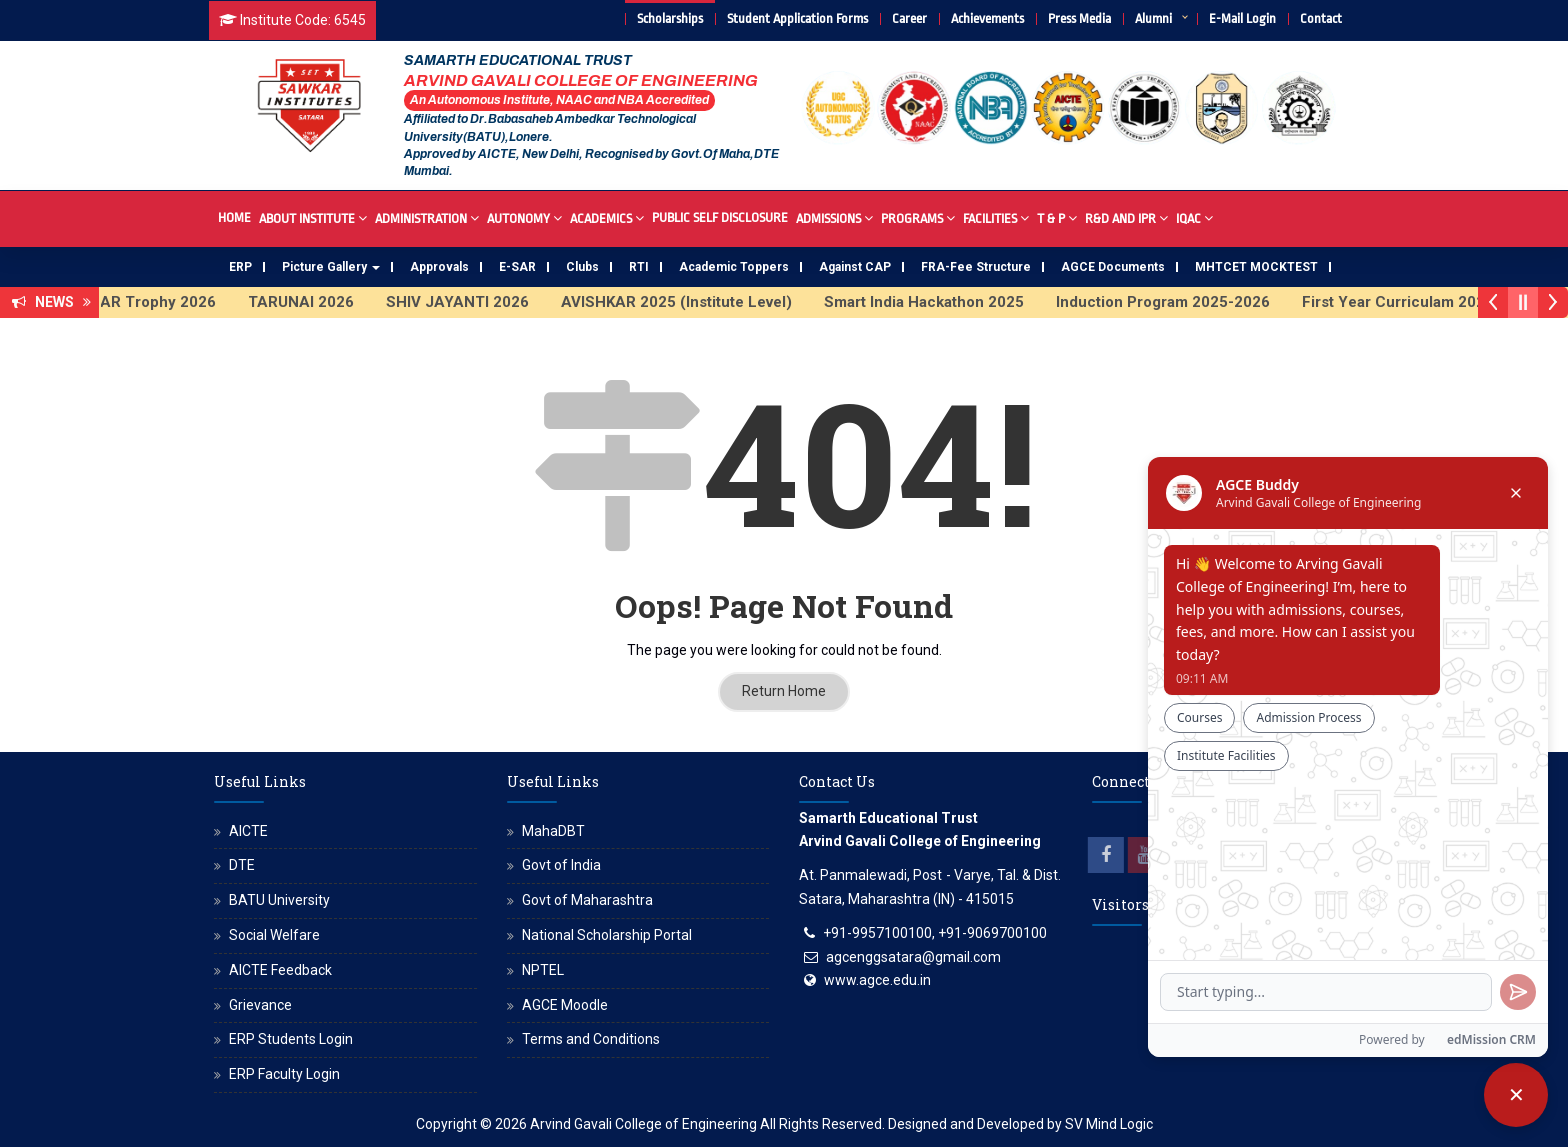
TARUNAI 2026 (317, 302)
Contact (1321, 18)
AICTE (248, 831)
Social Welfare (274, 935)
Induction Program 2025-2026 (1179, 302)
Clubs (582, 267)
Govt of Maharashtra (587, 900)
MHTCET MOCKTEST (1256, 267)
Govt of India (561, 865)
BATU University (279, 900)
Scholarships (670, 18)
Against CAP (855, 267)
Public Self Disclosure (720, 217)
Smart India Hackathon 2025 (940, 302)
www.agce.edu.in (877, 980)
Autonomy (524, 217)
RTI (639, 267)
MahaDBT (553, 831)
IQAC (1194, 217)
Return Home (784, 691)
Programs (918, 217)
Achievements (987, 18)
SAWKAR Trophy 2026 (152, 302)
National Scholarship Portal (607, 935)
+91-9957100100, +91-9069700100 (935, 933)
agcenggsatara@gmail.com (913, 957)
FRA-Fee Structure (976, 267)
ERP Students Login (291, 1039)
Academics (607, 217)
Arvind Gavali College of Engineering (643, 1124)
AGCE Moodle (565, 1005)
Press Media (1079, 18)
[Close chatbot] (1516, 1095)
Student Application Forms (797, 18)
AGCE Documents (1113, 267)
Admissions (834, 217)
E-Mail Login (1242, 18)
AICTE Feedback (280, 970)
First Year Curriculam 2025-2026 (1435, 302)
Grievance (260, 1005)
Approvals (439, 267)
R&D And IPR (1126, 217)
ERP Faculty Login (284, 1074)
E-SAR (517, 267)
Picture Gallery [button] (331, 267)
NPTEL (543, 970)
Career (909, 18)
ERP (240, 267)
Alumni (1153, 18)
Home (234, 217)
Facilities (996, 217)
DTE (242, 865)
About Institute (313, 217)
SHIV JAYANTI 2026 (473, 302)
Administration (427, 217)
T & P (1057, 217)
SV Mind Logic (1109, 1124)
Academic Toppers (734, 267)
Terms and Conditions (591, 1039)
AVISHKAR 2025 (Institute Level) (692, 302)
